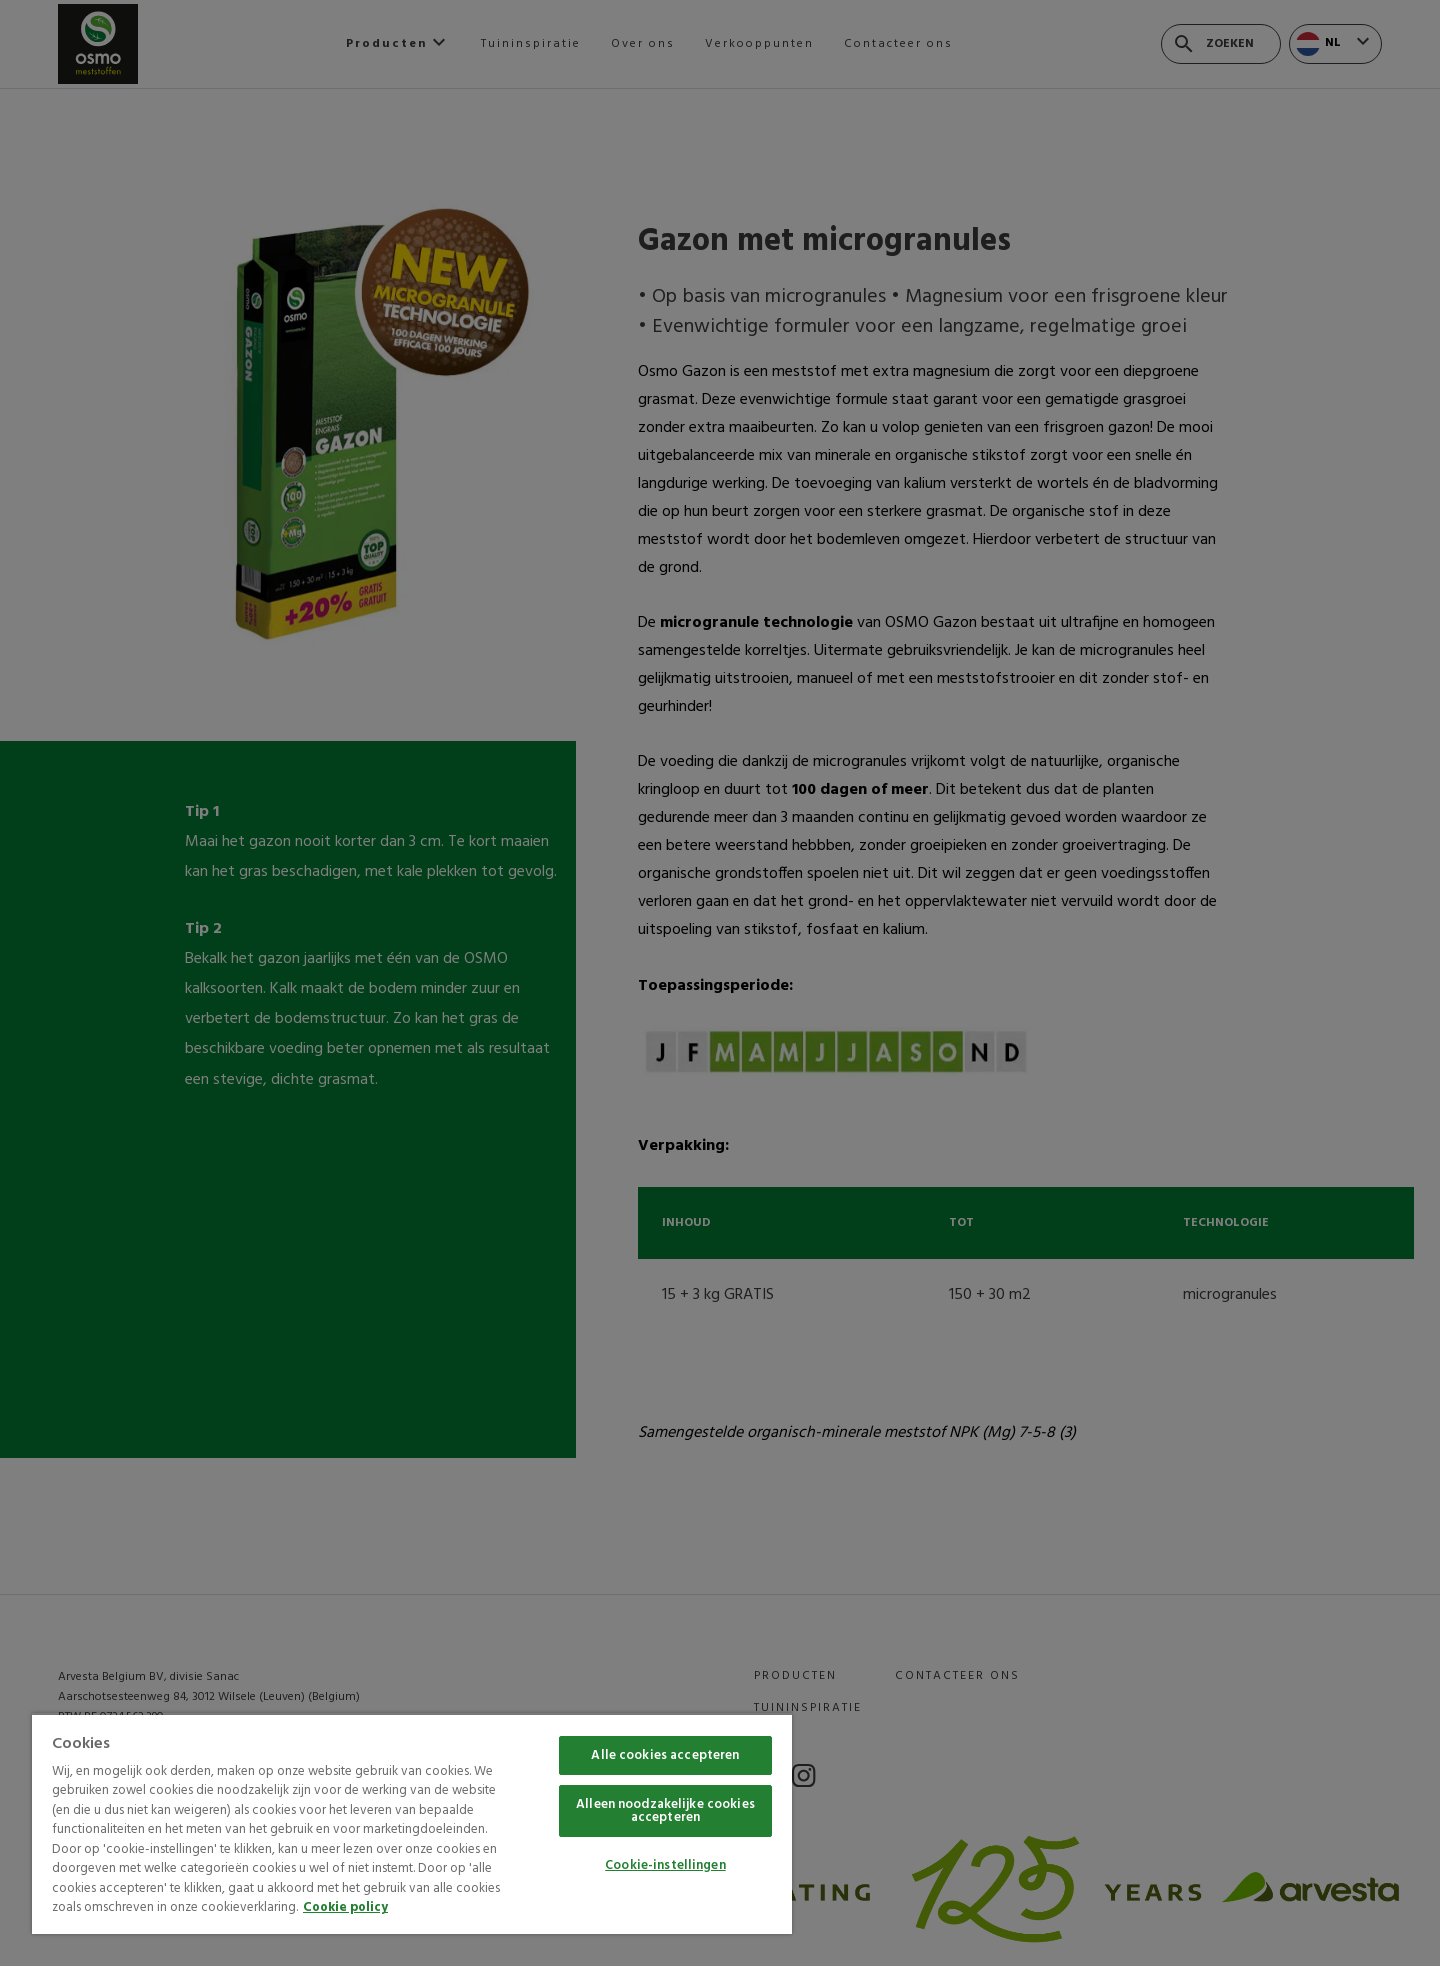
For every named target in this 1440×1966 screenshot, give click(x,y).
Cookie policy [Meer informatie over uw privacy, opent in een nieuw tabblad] (345, 1907)
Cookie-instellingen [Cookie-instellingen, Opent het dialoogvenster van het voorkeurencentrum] (665, 1865)
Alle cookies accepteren (665, 1755)
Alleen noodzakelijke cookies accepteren (665, 1811)
